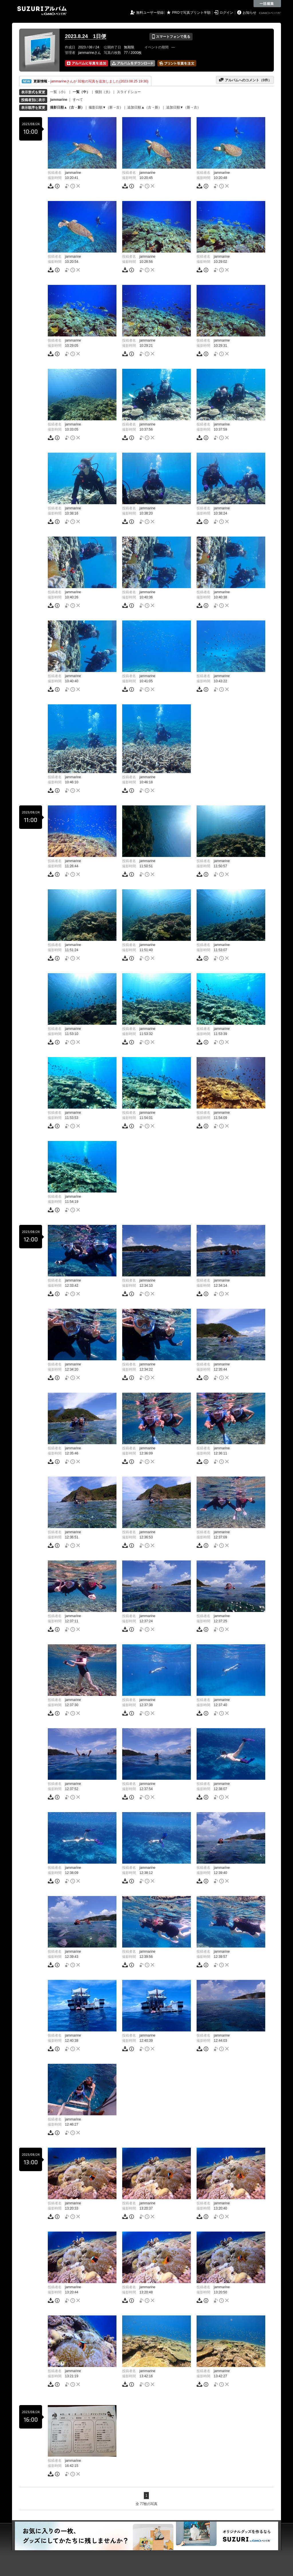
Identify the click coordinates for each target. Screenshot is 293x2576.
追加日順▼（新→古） (183, 107)
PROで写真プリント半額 (191, 13)
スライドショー (129, 92)
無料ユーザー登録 (150, 13)
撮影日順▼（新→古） (106, 107)
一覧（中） (81, 92)
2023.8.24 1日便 (85, 36)
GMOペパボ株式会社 (270, 13)
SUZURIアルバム (42, 11)
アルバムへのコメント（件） (245, 80)
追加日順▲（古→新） (144, 107)
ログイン (226, 13)
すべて (78, 100)
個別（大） (103, 92)
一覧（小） (58, 92)
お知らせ (249, 13)
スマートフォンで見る (171, 36)
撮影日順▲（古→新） (67, 107)
